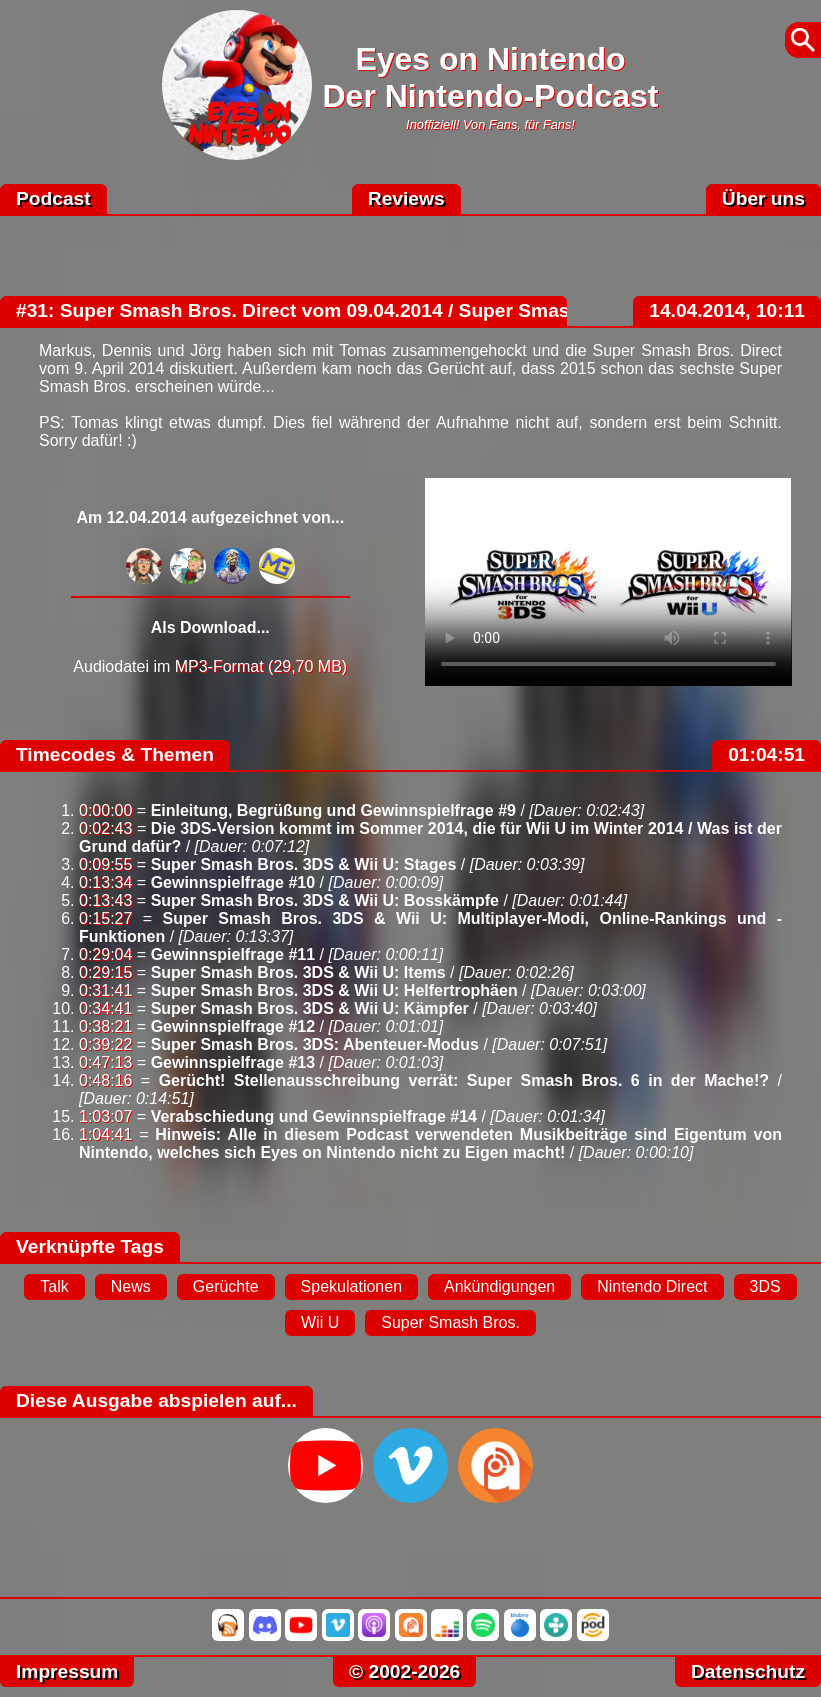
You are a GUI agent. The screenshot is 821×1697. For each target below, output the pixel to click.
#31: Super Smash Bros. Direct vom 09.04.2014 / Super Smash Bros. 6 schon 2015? (394, 310)
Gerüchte (226, 1286)
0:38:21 (105, 1026)
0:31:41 (105, 990)
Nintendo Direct (652, 1286)
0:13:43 (105, 900)
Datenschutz (748, 1671)
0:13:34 (105, 882)
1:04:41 (105, 1134)
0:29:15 (105, 972)
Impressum (67, 1671)
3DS (765, 1286)
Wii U (320, 1322)
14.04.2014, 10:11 (727, 310)
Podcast (53, 198)
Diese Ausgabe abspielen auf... (156, 1400)
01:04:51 (766, 754)
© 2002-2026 (404, 1671)
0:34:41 (105, 1008)
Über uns (763, 198)
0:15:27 (105, 918)
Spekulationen (351, 1286)
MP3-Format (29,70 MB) (261, 666)
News (131, 1286)
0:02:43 (105, 828)
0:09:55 (105, 864)
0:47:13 (105, 1062)
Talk (54, 1286)
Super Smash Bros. (450, 1322)
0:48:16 (105, 1080)
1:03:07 (105, 1116)
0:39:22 (105, 1044)
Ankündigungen (499, 1286)
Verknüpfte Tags (90, 1246)
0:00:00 (105, 810)
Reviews (406, 198)
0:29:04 (105, 954)
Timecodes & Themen (115, 754)
